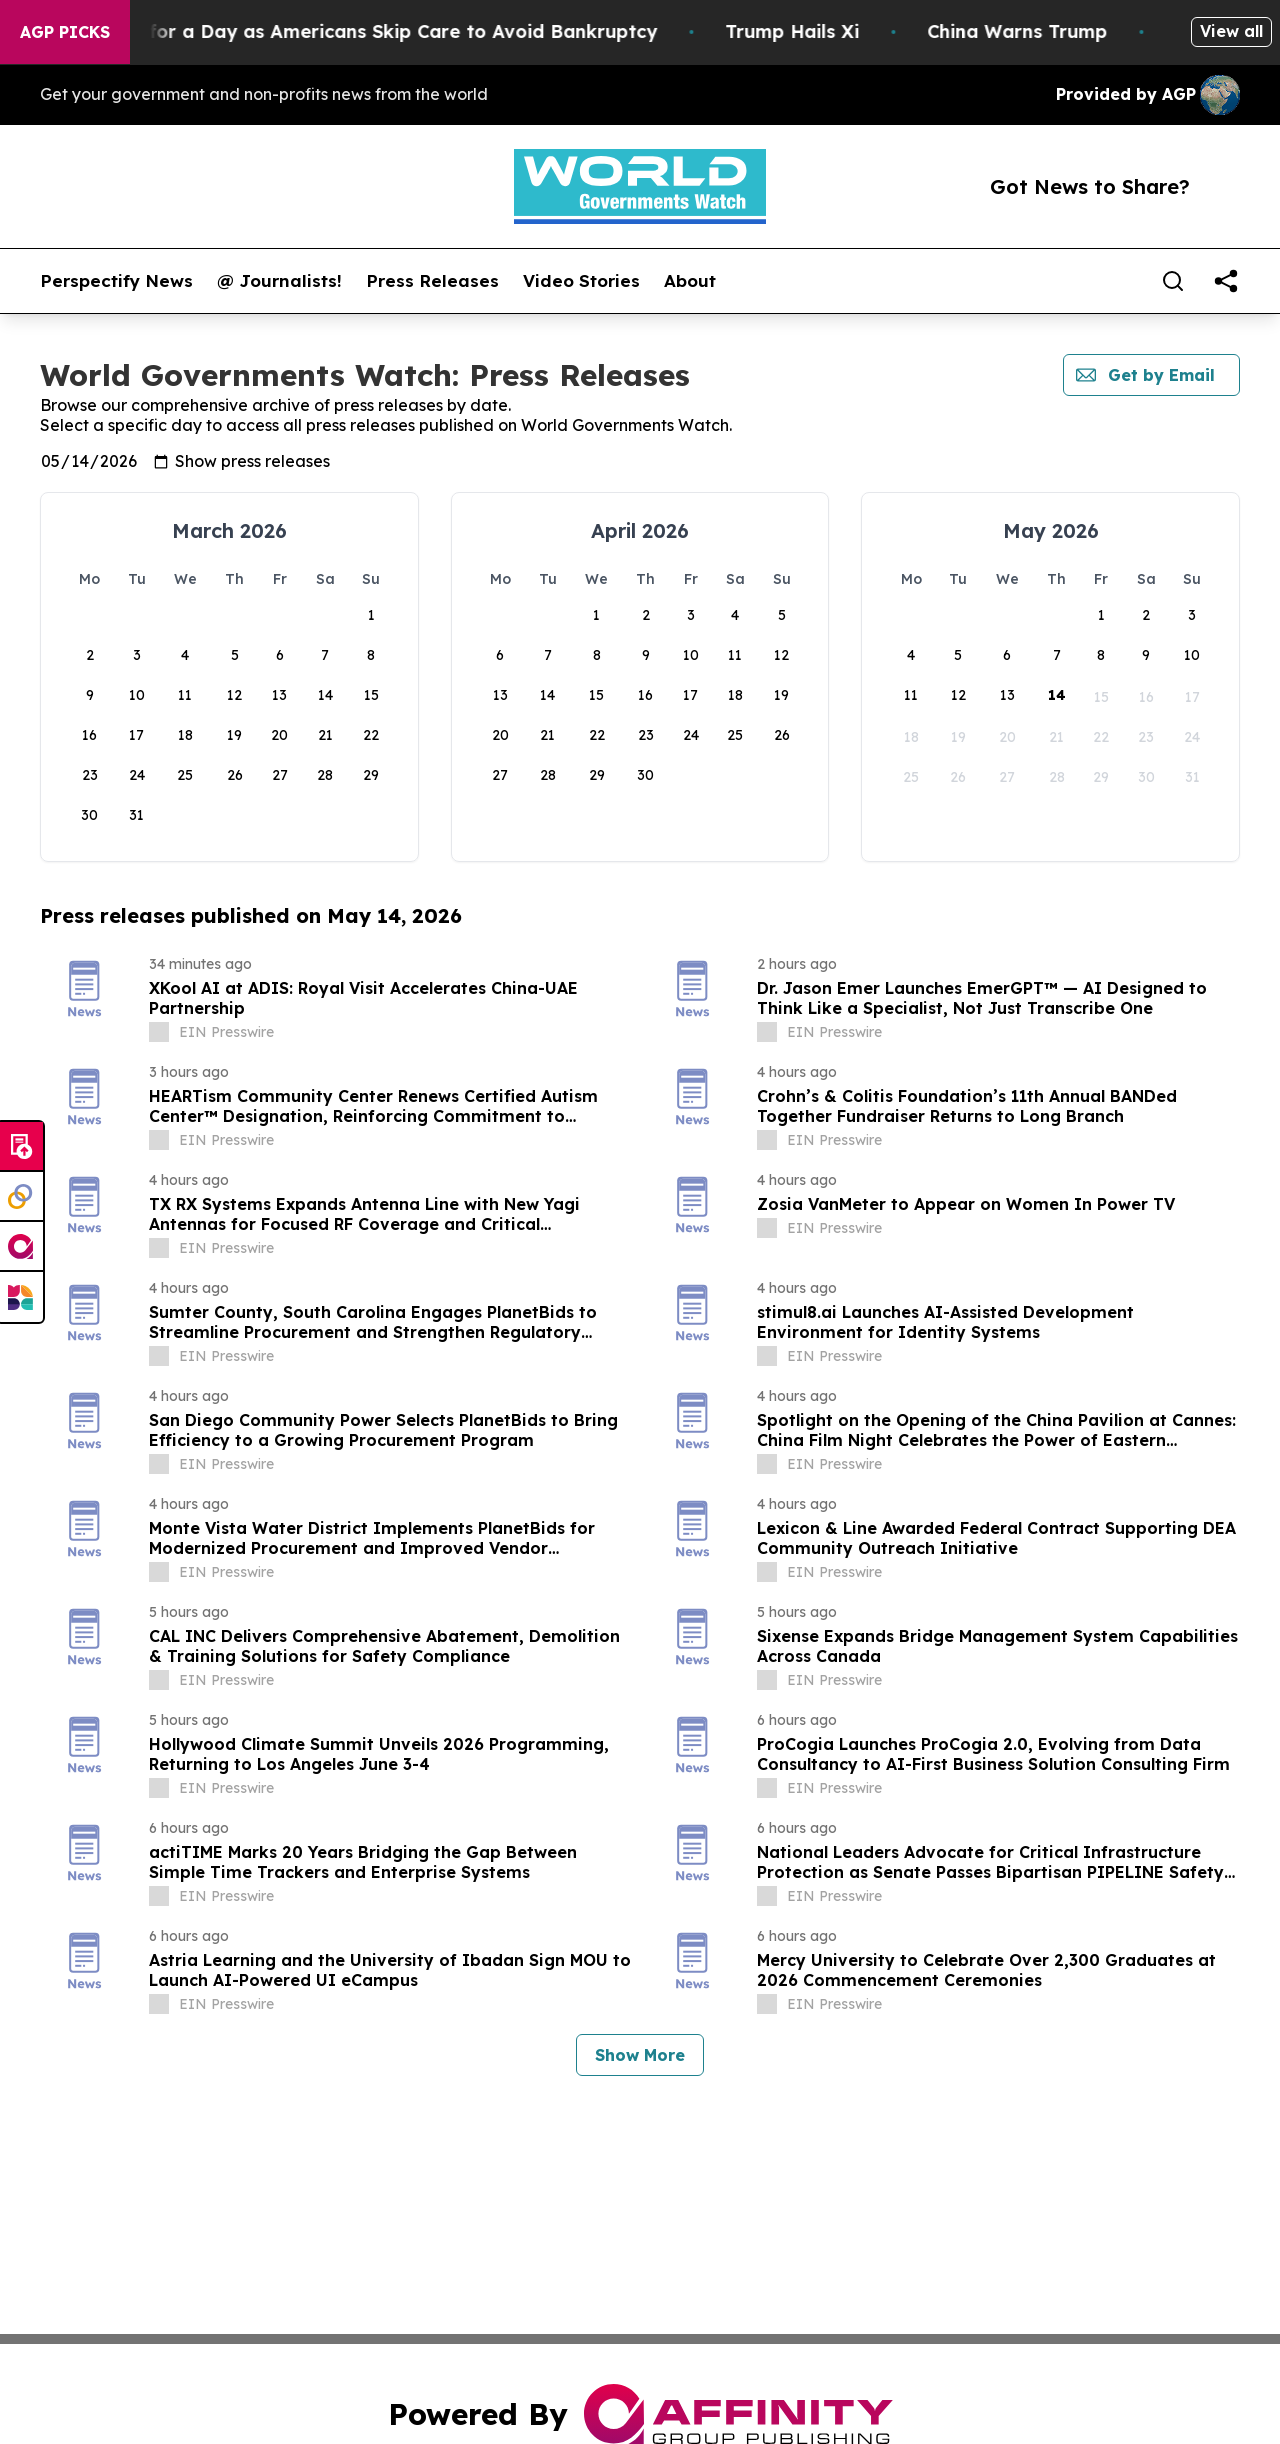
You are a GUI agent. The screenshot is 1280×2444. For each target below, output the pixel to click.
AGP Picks (65, 32)
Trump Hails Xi (875, 31)
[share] (1226, 281)
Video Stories (581, 281)
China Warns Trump (1100, 31)
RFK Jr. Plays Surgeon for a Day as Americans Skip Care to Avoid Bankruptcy (382, 31)
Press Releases (432, 281)
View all (1231, 31)
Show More (640, 2055)
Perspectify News (116, 281)
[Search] (1173, 281)
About (690, 281)
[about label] (159, 1032)
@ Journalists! (279, 281)
